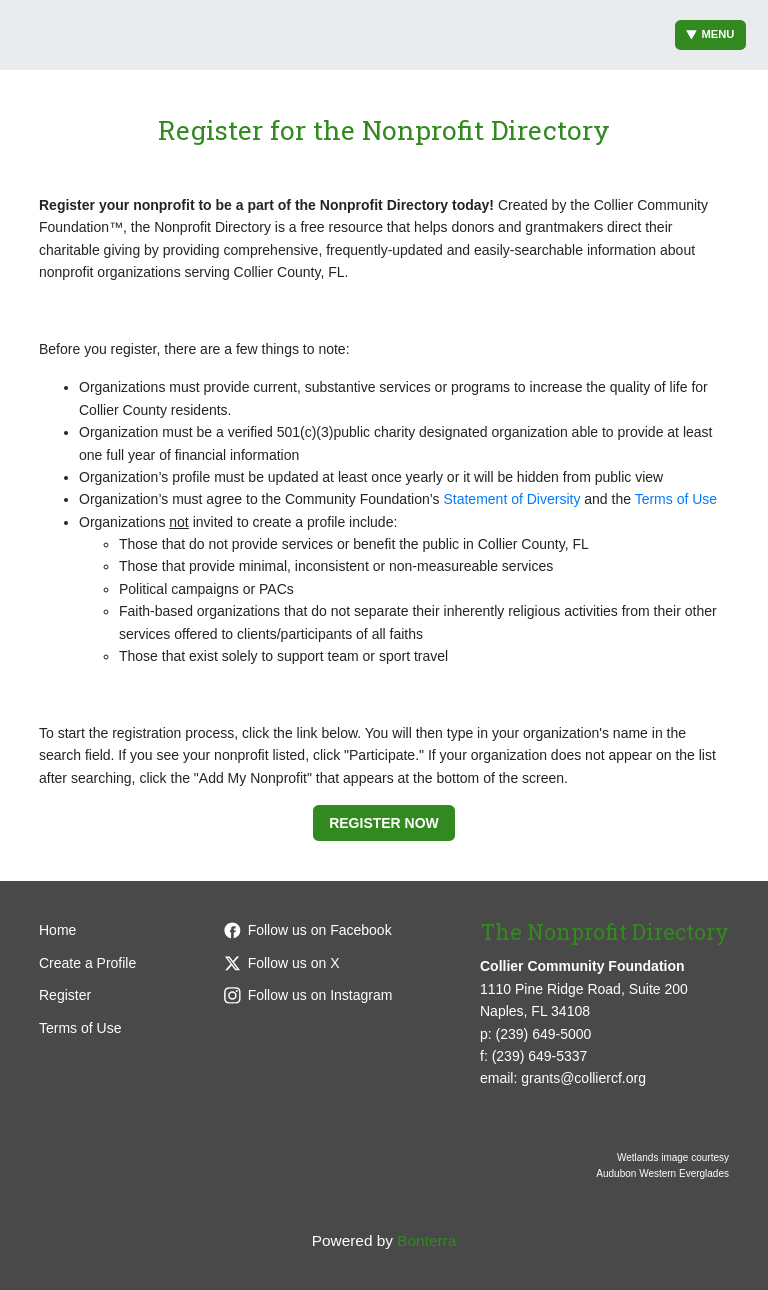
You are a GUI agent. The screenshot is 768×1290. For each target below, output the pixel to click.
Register (65, 995)
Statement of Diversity (511, 499)
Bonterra (426, 1240)
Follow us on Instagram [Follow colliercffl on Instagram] (308, 995)
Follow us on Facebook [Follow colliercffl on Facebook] (308, 930)
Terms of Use (676, 499)
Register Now (384, 823)
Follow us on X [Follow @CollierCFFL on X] (282, 963)
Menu (710, 34)
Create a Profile (87, 963)
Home (57, 930)
